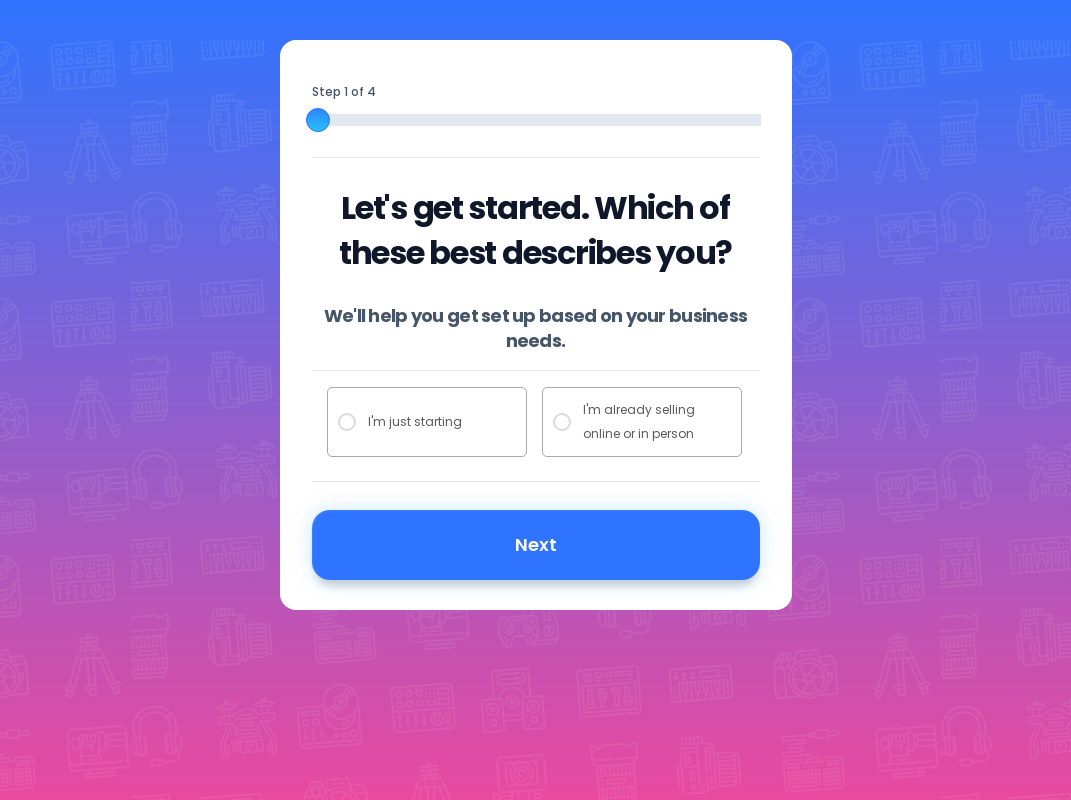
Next (536, 544)
